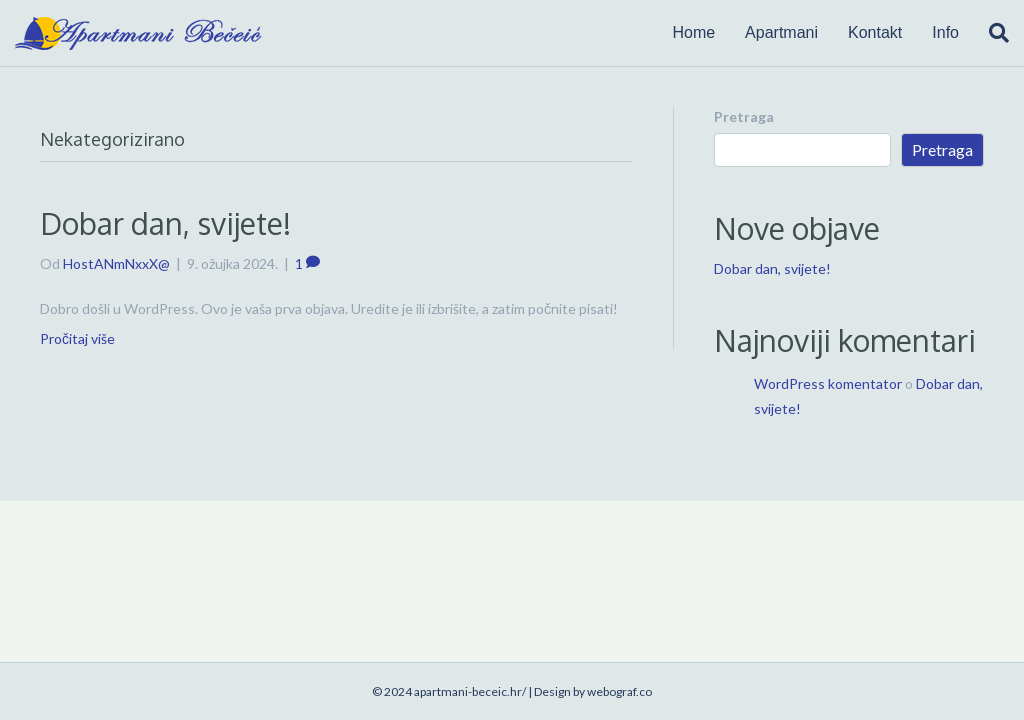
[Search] (991, 33)
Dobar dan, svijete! (165, 223)
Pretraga (744, 116)
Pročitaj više (77, 338)
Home (693, 32)
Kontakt (875, 32)
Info (945, 32)
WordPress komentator (828, 383)
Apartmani (781, 32)
